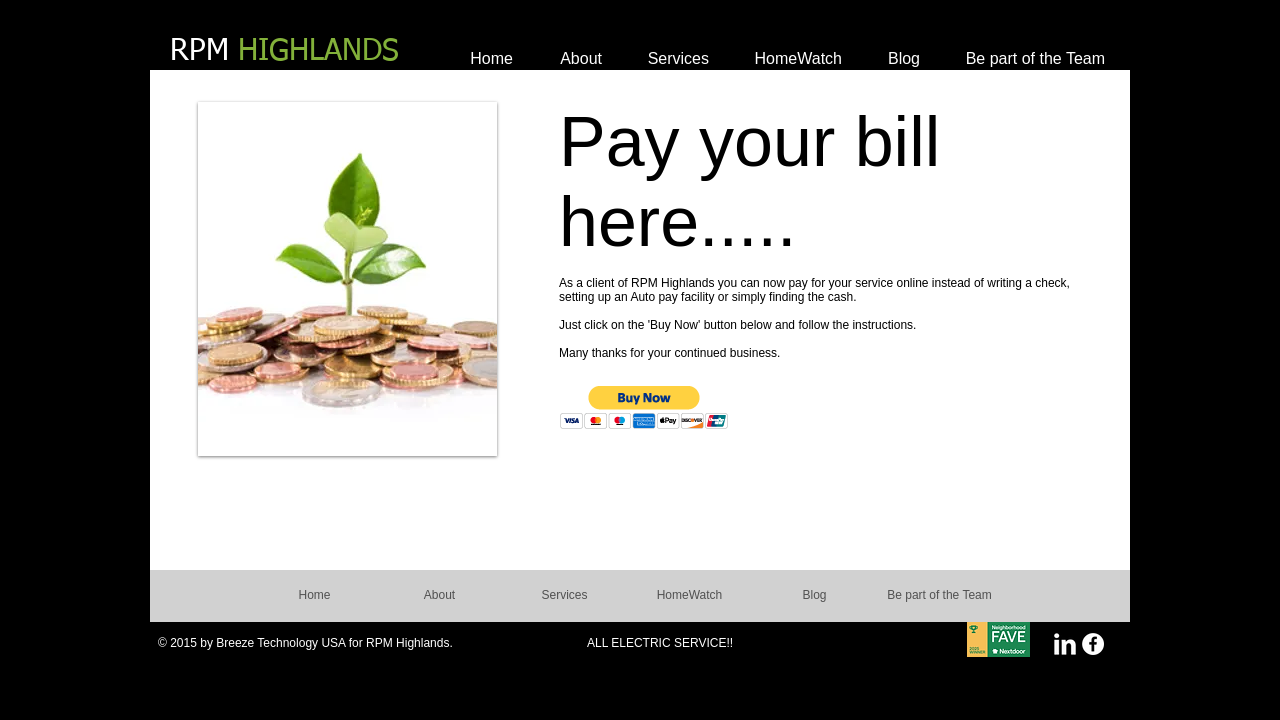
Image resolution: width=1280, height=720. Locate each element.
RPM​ (284, 52)
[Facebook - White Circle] (1093, 644)
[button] (644, 407)
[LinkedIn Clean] (1065, 644)
